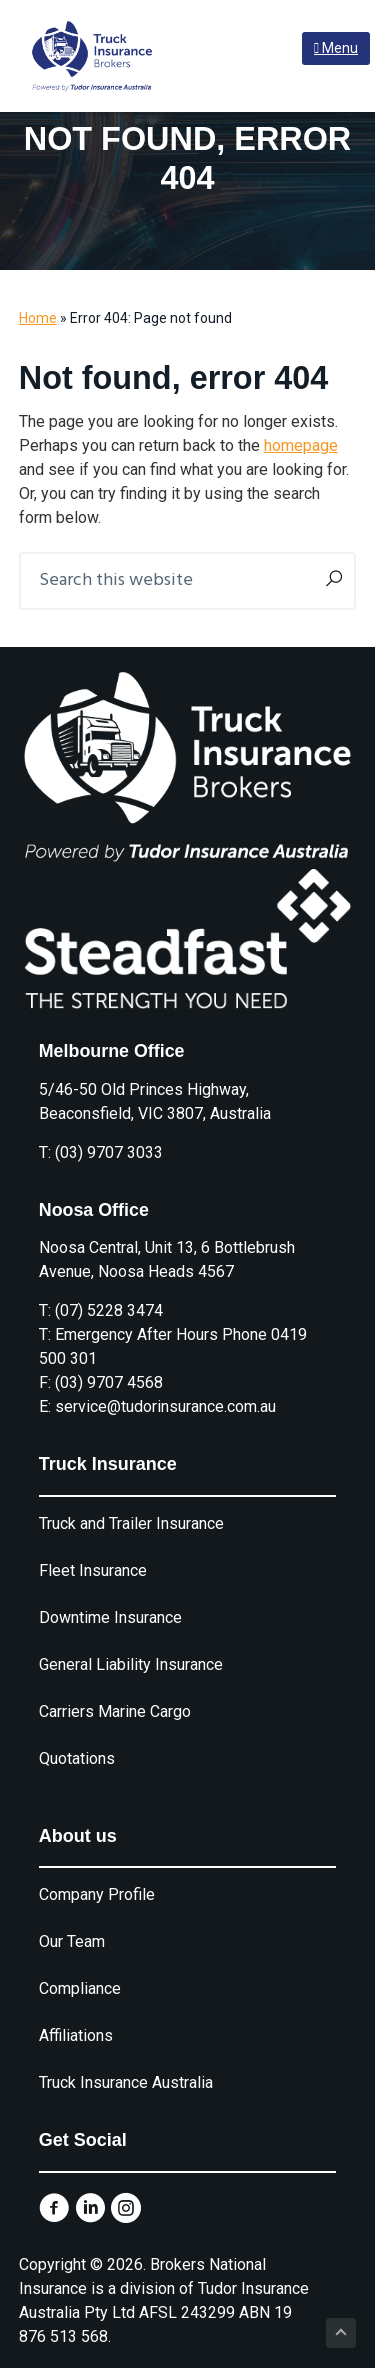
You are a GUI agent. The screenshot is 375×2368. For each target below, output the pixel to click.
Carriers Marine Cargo (115, 1711)
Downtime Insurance (110, 1617)
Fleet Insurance (93, 1570)
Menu (336, 48)
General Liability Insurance (131, 1664)
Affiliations (76, 2035)
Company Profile (97, 1894)
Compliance (80, 1988)
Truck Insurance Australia (126, 2082)
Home (38, 318)
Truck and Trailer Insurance (131, 1523)
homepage (301, 445)
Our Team (72, 1941)
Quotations (77, 1758)
